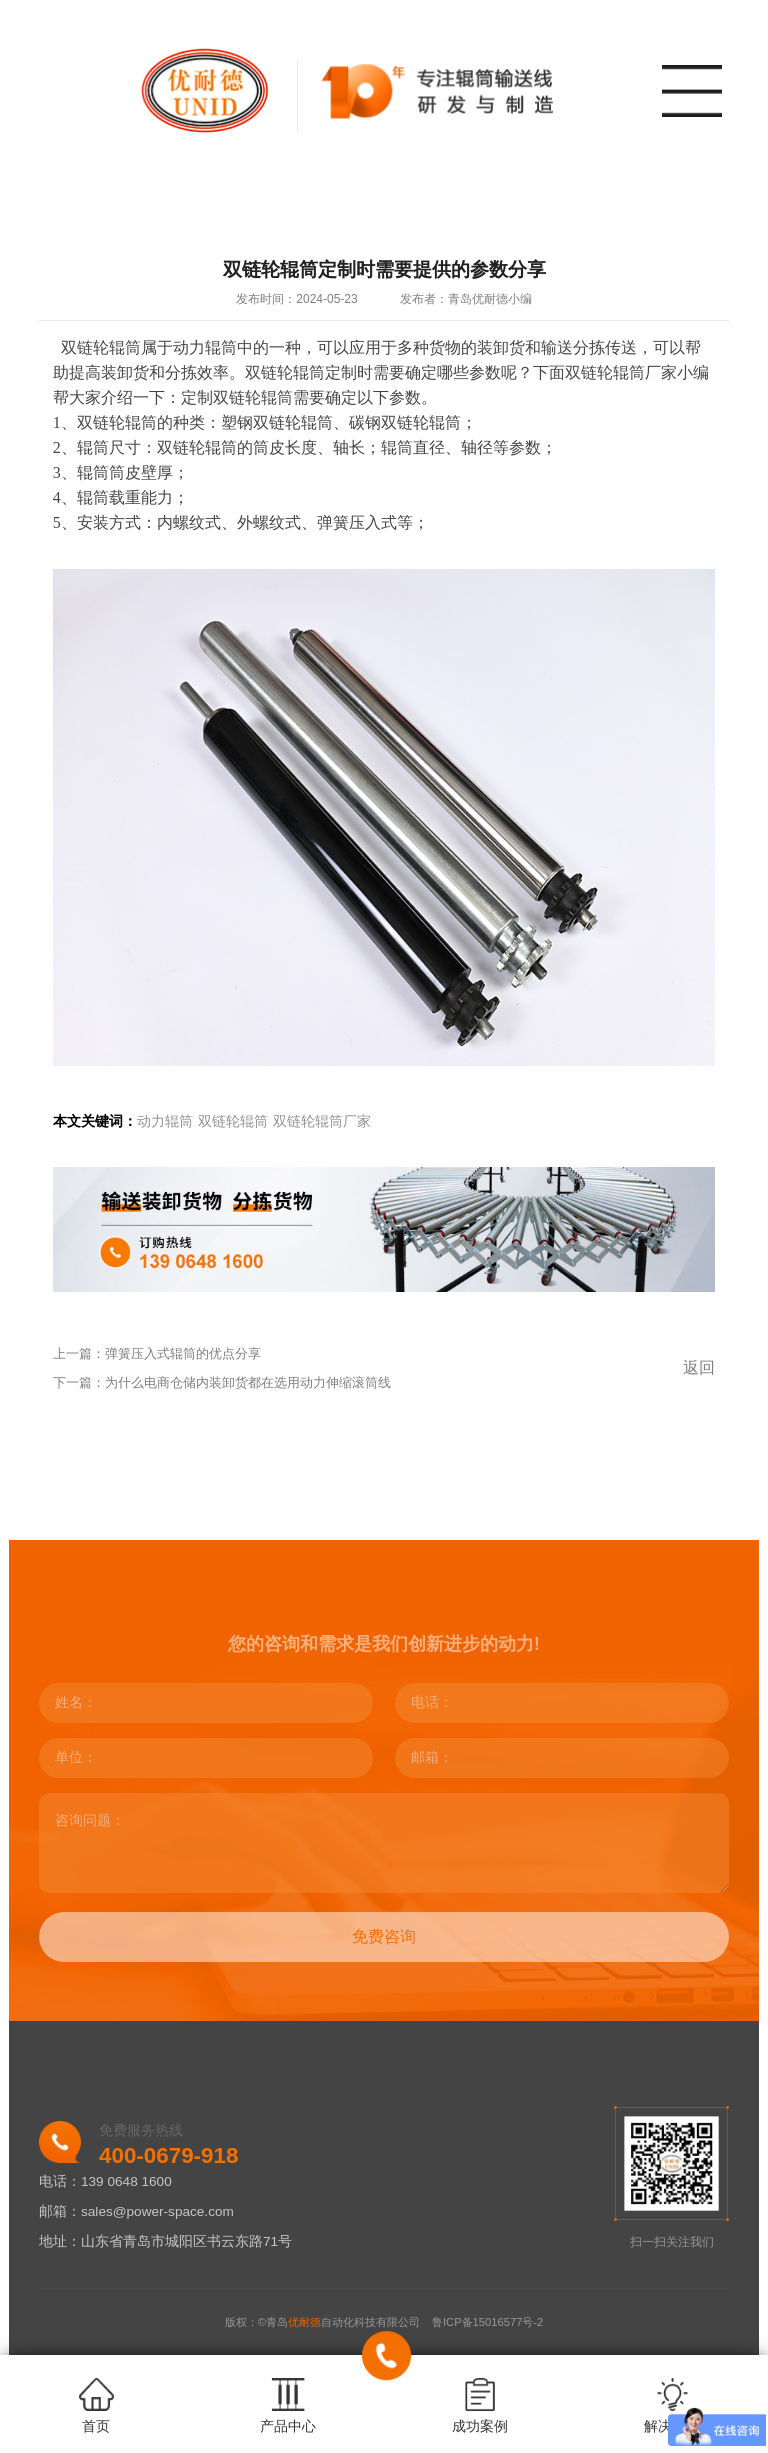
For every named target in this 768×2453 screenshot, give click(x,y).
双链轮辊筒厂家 (322, 1121)
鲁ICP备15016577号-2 (487, 2322)
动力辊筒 (165, 1121)
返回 (699, 1367)
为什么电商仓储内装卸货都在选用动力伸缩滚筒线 (248, 1382)
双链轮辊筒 (233, 1121)
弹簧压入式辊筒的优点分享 (183, 1353)
